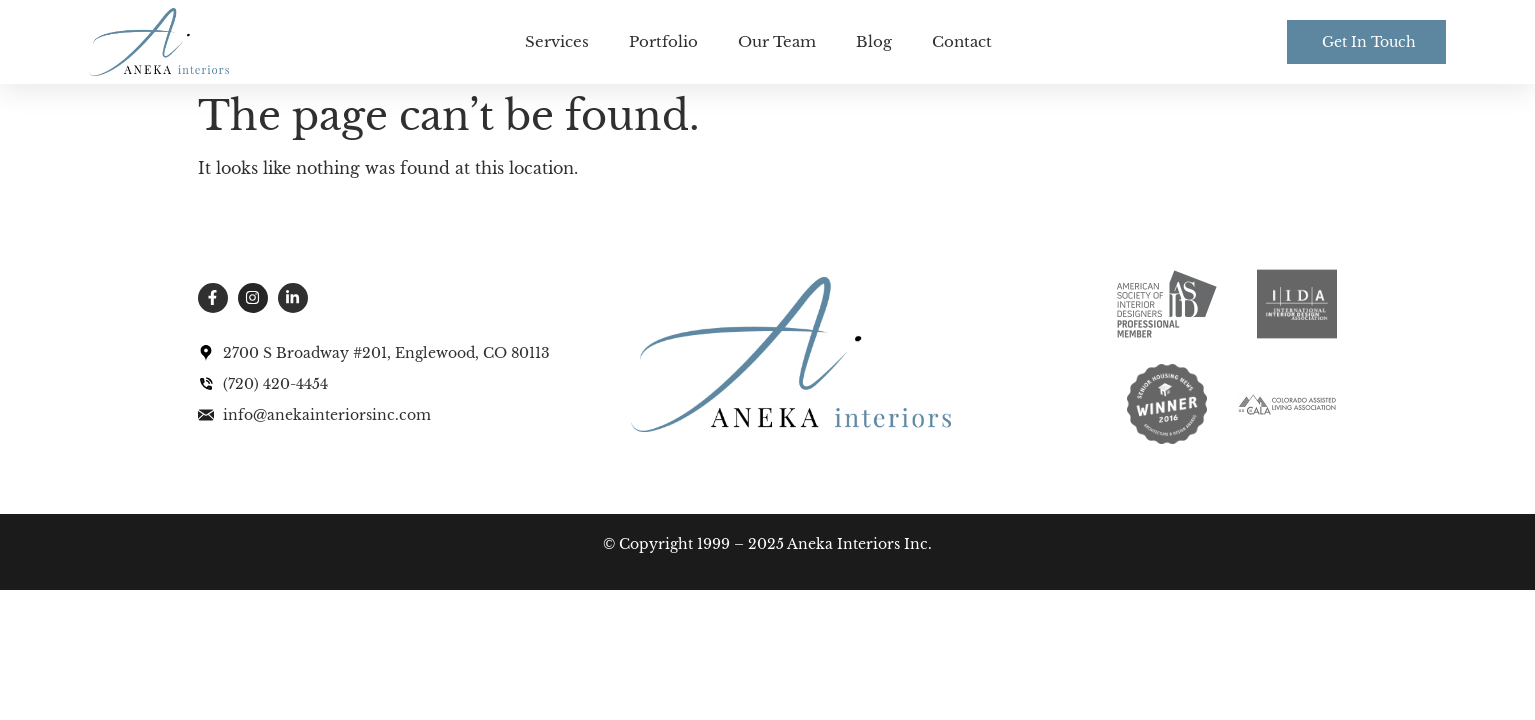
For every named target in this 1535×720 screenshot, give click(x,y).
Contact (962, 41)
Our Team (777, 41)
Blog (874, 41)
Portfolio (663, 41)
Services (557, 41)
